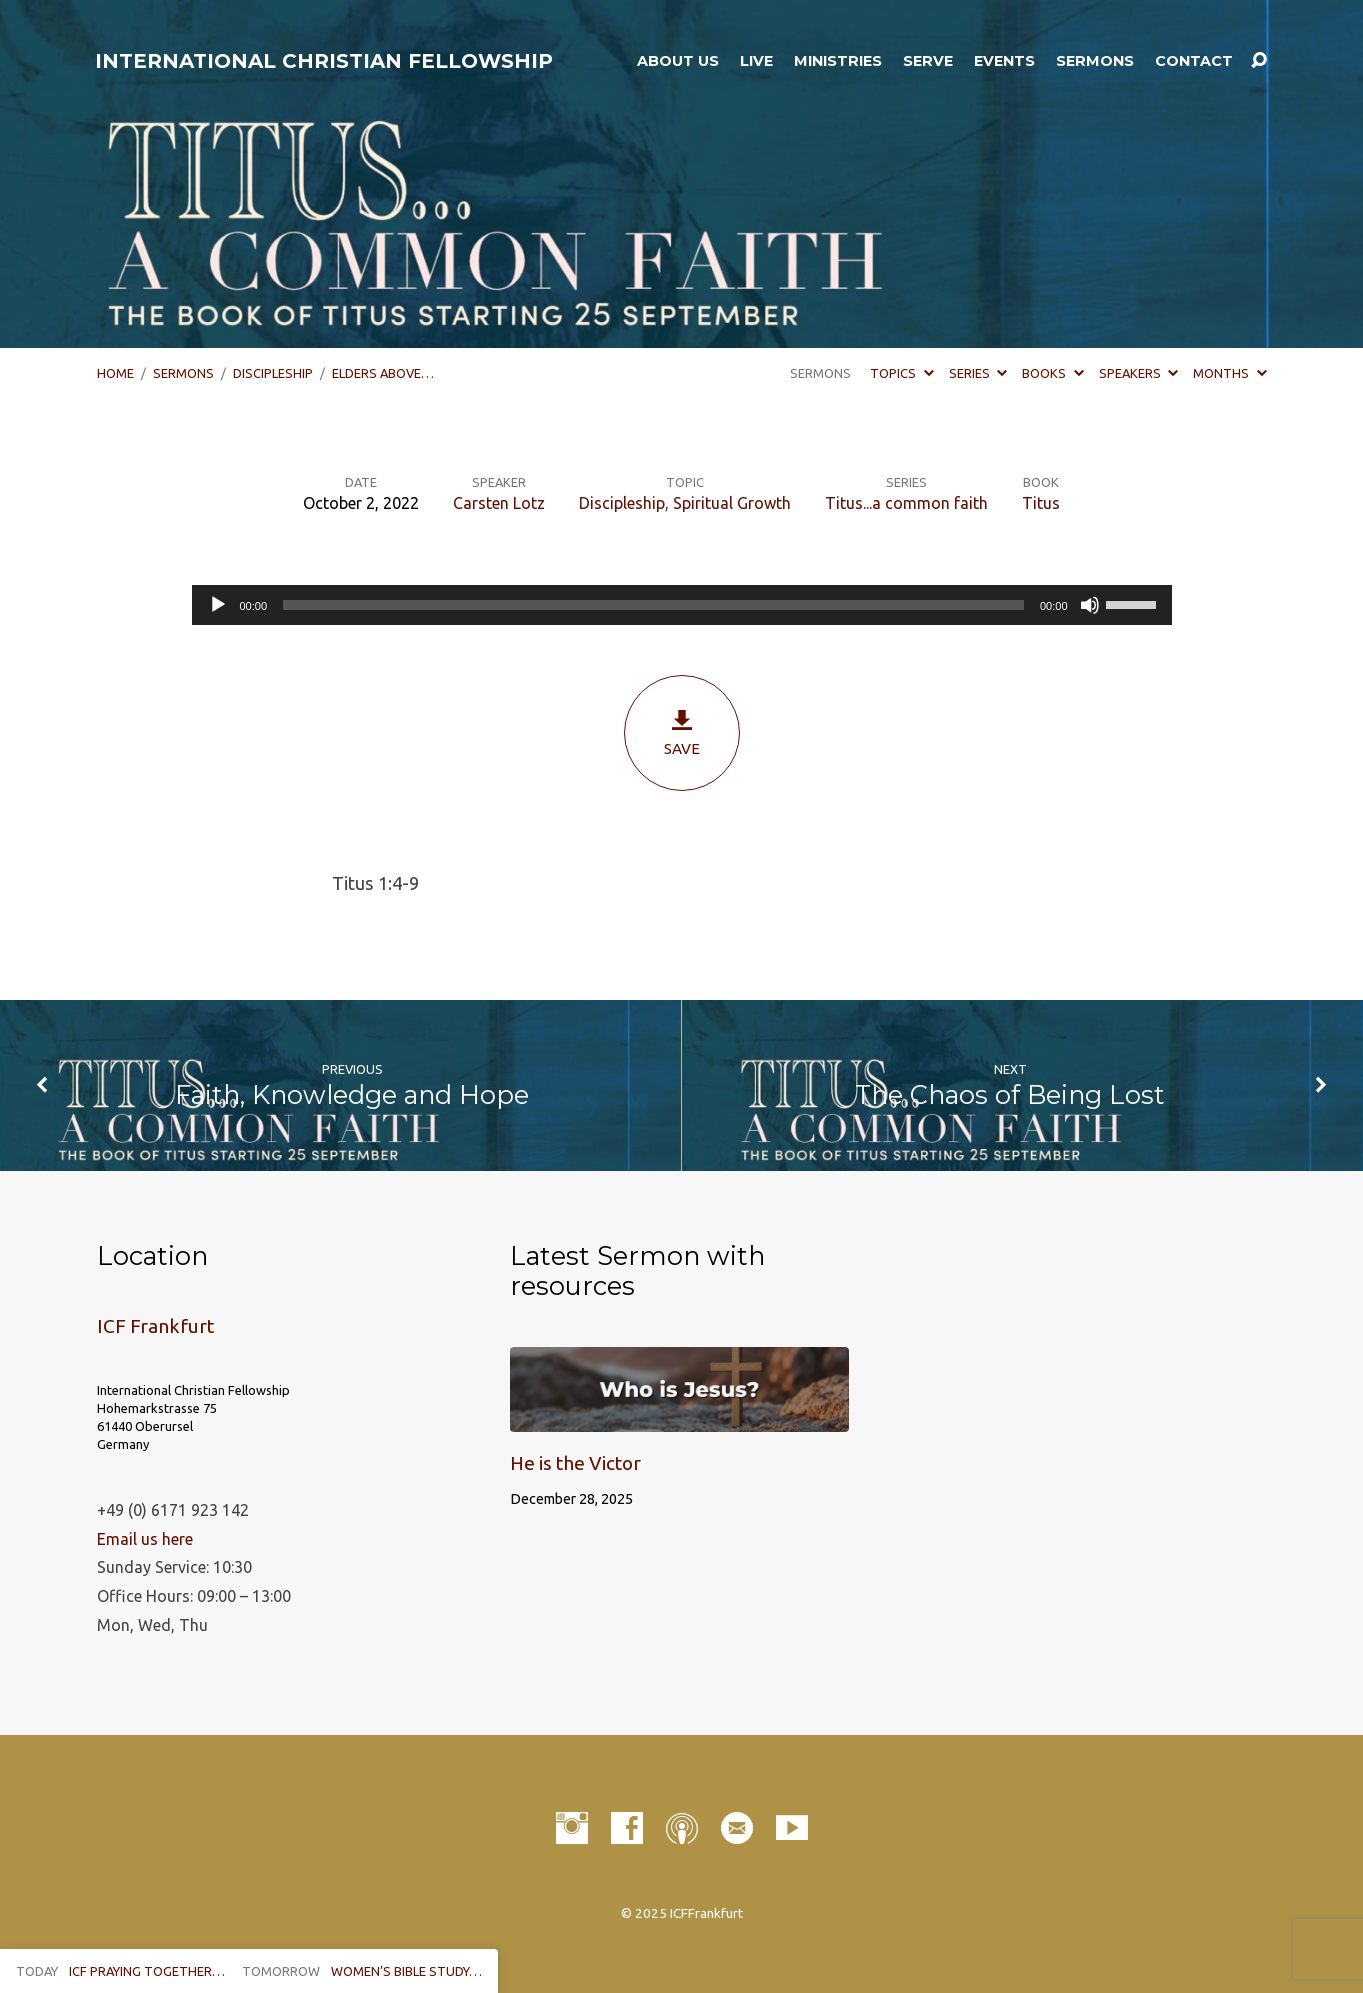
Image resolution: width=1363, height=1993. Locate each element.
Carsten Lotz (499, 503)
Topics (901, 373)
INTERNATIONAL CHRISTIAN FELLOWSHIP (324, 61)
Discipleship (273, 373)
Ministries (838, 61)
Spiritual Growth (732, 503)
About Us (678, 61)
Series (978, 373)
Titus (1041, 503)
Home (115, 373)
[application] (682, 605)
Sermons (1095, 61)
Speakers (1138, 373)
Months (1229, 373)
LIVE (756, 61)
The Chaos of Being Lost (1010, 1094)
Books (1052, 373)
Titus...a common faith (906, 503)
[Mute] (1090, 605)
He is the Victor (575, 1463)
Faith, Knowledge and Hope (352, 1094)
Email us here (145, 1539)
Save (682, 732)
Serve (928, 61)
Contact (1194, 61)
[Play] (218, 605)
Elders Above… (383, 373)
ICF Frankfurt (155, 1326)
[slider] (653, 605)
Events (1004, 61)
